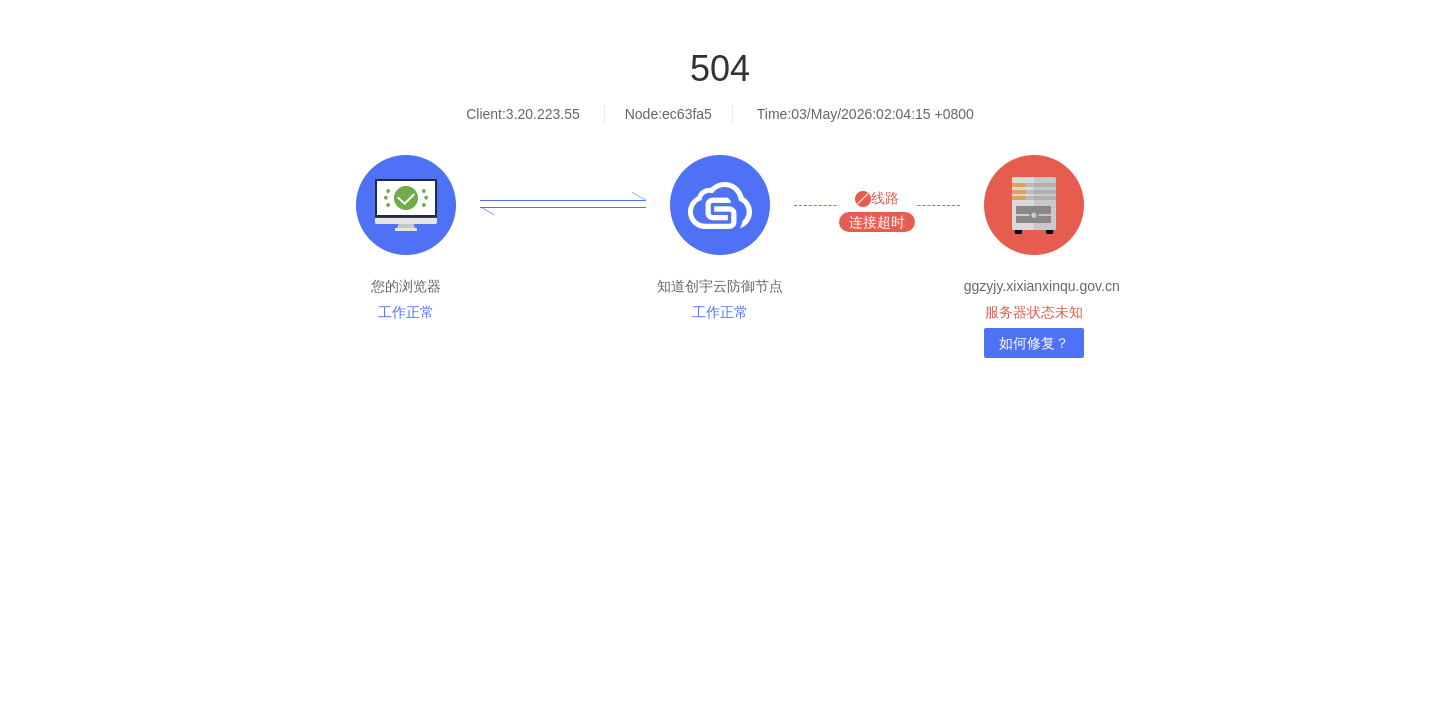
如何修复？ (1034, 343)
